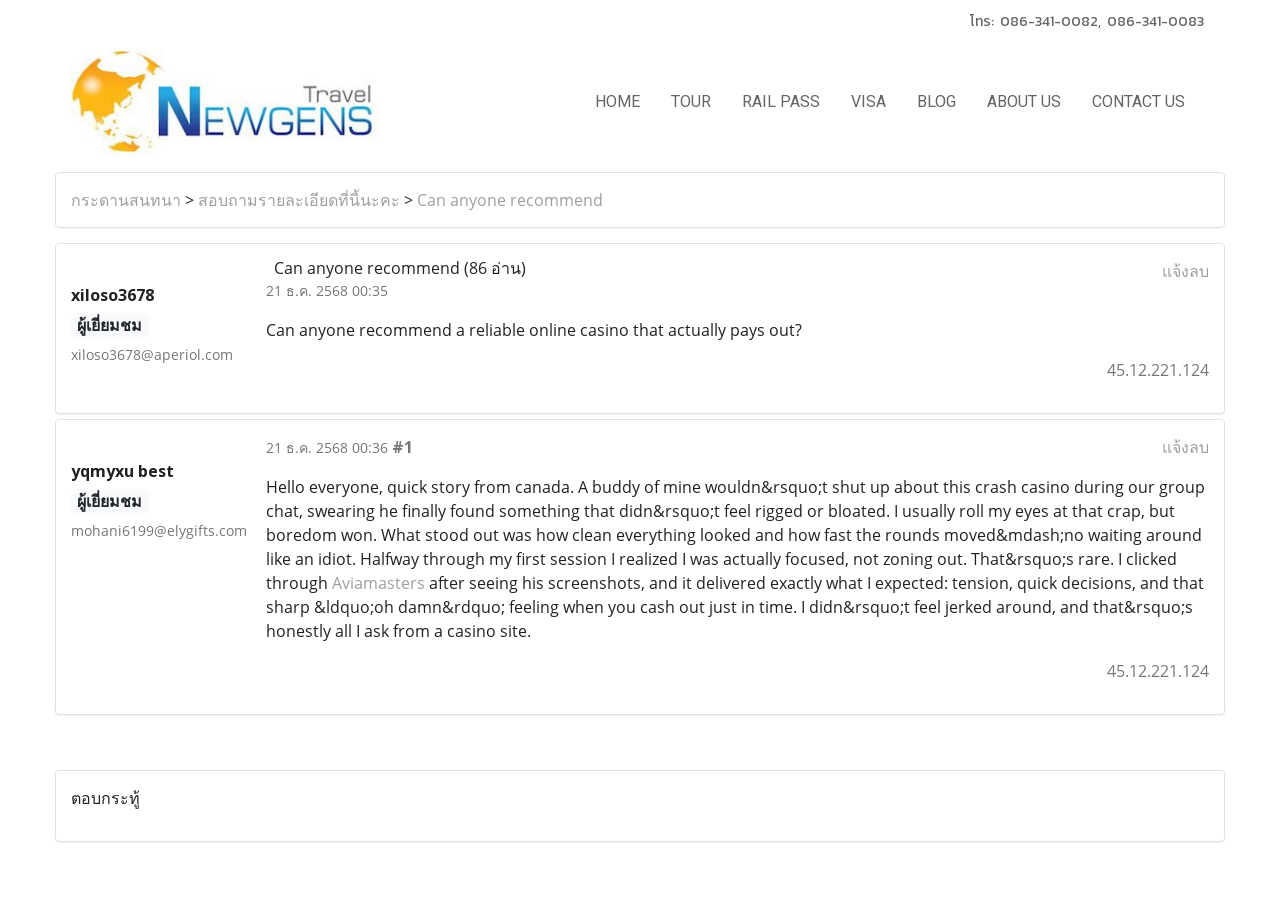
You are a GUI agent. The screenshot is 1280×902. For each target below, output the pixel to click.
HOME (617, 101)
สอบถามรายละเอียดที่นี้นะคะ (299, 200)
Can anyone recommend (510, 200)
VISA (868, 101)
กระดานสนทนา (126, 200)
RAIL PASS (781, 101)
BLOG (936, 101)
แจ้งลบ (1185, 271)
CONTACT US (1138, 101)
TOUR (691, 101)
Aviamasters (378, 583)
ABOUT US (1024, 101)
